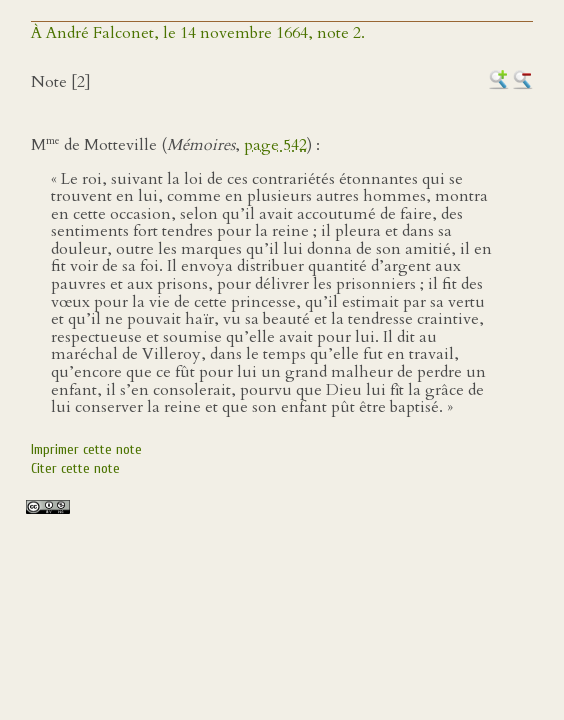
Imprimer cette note (86, 449)
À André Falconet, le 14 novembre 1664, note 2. (198, 33)
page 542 (275, 145)
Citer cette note (75, 468)
